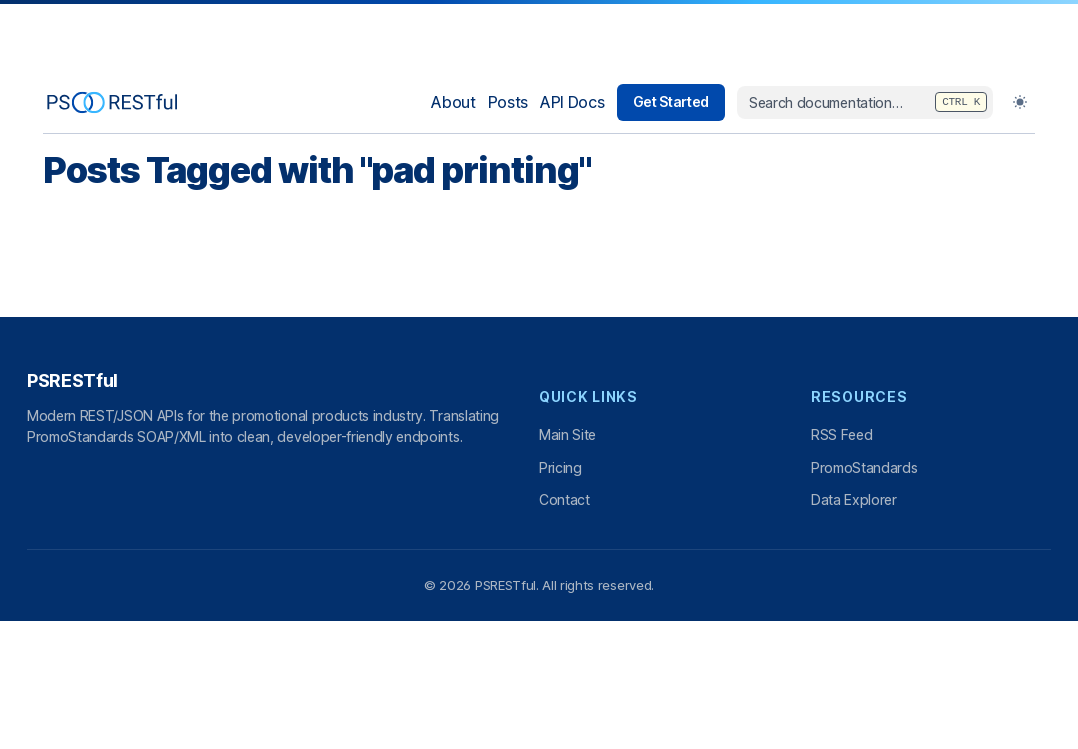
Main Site (567, 434)
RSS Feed (841, 434)
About (453, 102)
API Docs (572, 102)
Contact (564, 499)
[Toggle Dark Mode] (1020, 102)
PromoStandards (864, 467)
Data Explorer (854, 499)
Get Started (671, 101)
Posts (508, 102)
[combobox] (865, 103)
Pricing (560, 467)
